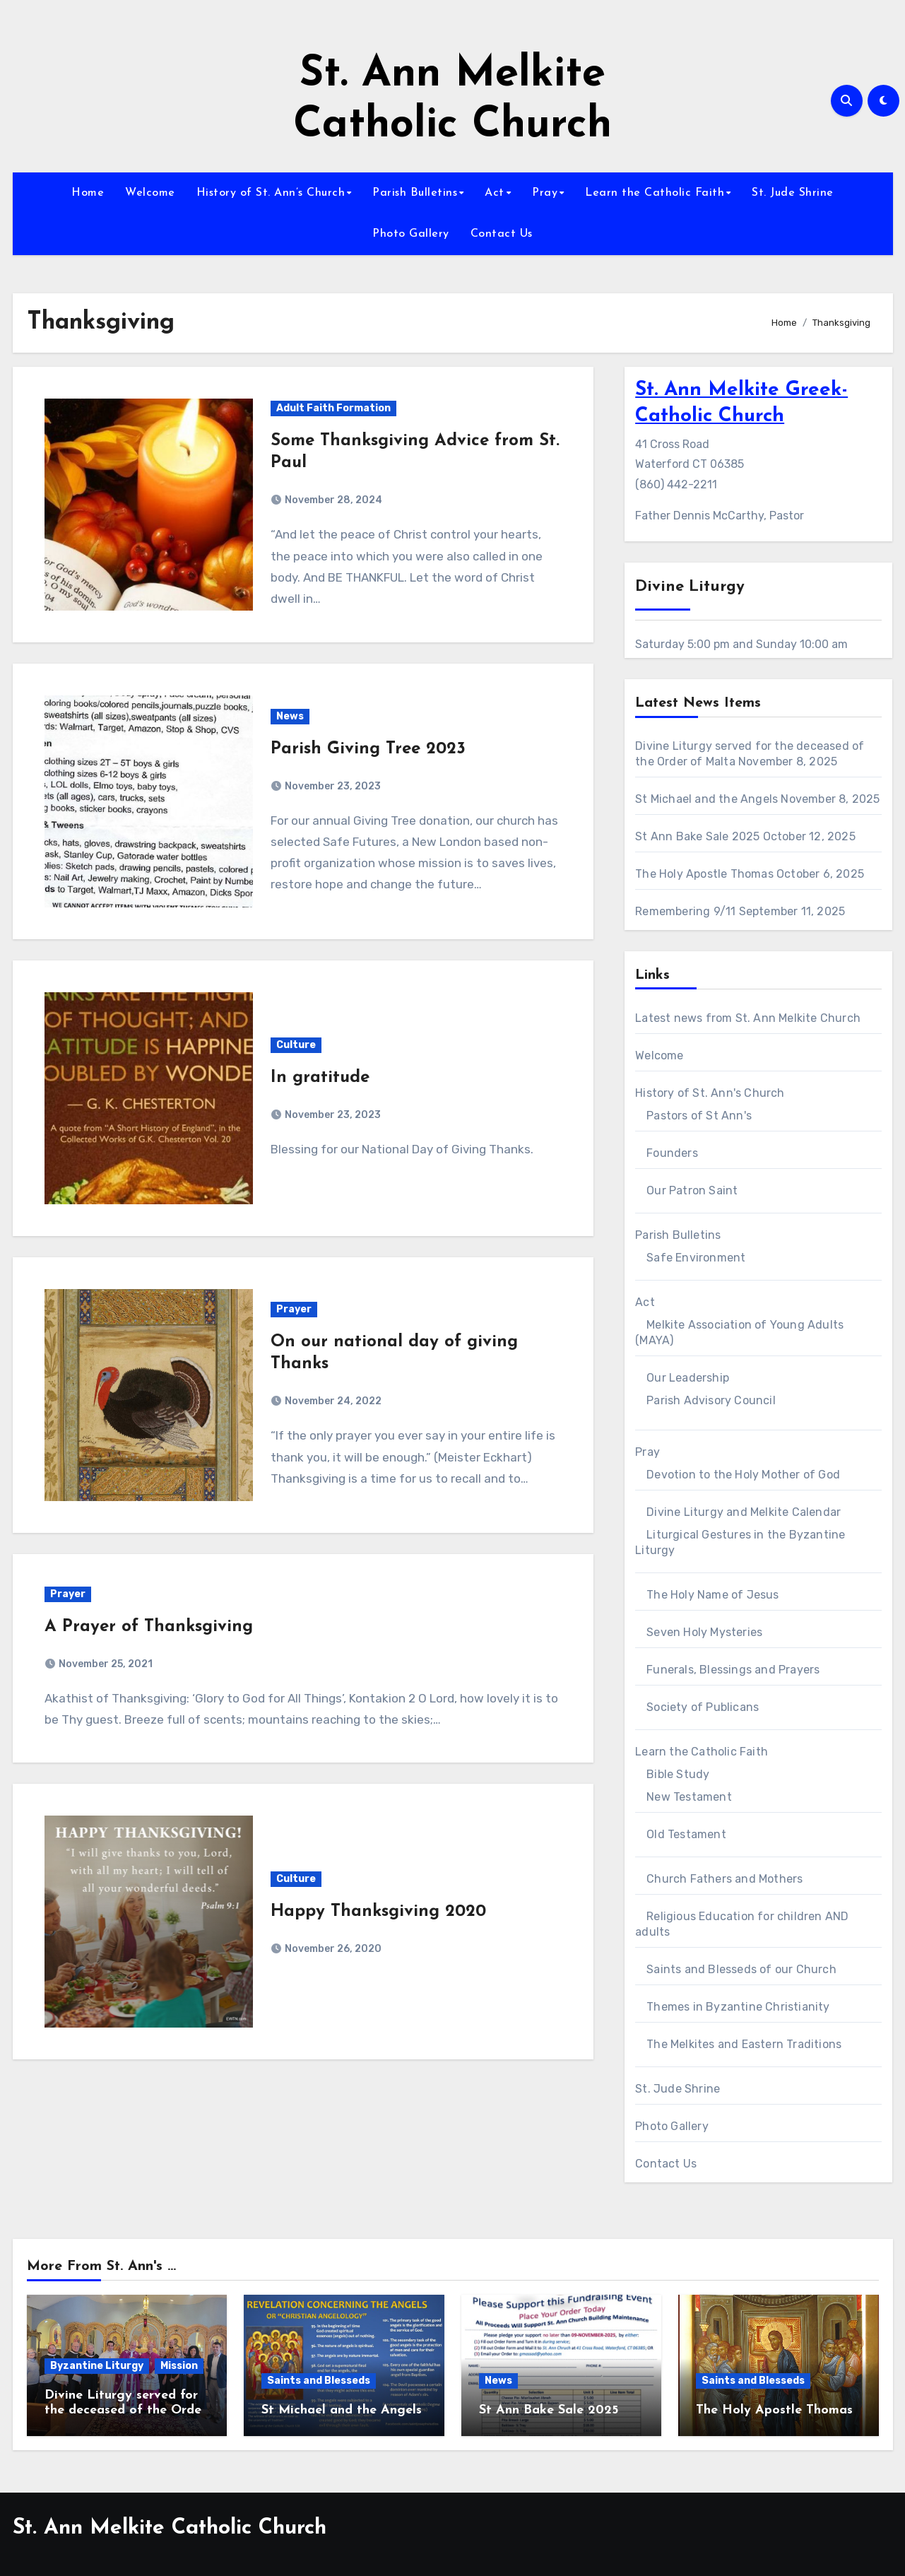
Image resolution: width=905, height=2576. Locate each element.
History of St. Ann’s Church (270, 193)
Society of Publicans (702, 1707)
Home (87, 193)
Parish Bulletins (414, 193)
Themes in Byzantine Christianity (737, 2006)
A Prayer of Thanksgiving (149, 1626)
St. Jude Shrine (793, 193)
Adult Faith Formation (333, 408)
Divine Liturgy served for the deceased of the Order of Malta (125, 2411)
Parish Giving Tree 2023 (368, 749)
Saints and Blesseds (318, 2381)
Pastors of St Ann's (699, 1115)
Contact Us (502, 234)
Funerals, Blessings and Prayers (733, 1669)
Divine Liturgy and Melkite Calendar (743, 1512)
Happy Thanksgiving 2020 (378, 1911)
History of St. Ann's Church (709, 1093)
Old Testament (686, 1834)
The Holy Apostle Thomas (704, 874)
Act (494, 193)
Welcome (150, 193)
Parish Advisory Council (711, 1400)
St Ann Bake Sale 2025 (697, 836)
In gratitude (320, 1077)
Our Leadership (687, 1377)
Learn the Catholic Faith (654, 193)
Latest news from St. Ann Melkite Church (747, 1018)
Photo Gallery (410, 234)
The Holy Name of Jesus (712, 1594)
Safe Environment (695, 1257)
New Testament (689, 1797)
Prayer (294, 1309)
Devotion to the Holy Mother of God (743, 1474)
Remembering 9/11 (685, 911)
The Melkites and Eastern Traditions (743, 2044)
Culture (296, 1045)
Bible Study (677, 1774)
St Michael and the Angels (706, 799)
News (290, 716)
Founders (672, 1153)
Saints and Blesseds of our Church (741, 1969)
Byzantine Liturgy (96, 2366)
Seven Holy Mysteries (704, 1632)
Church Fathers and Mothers (724, 1879)
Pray (544, 193)
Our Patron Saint (692, 1190)
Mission (179, 2366)
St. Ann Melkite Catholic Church (169, 2528)
